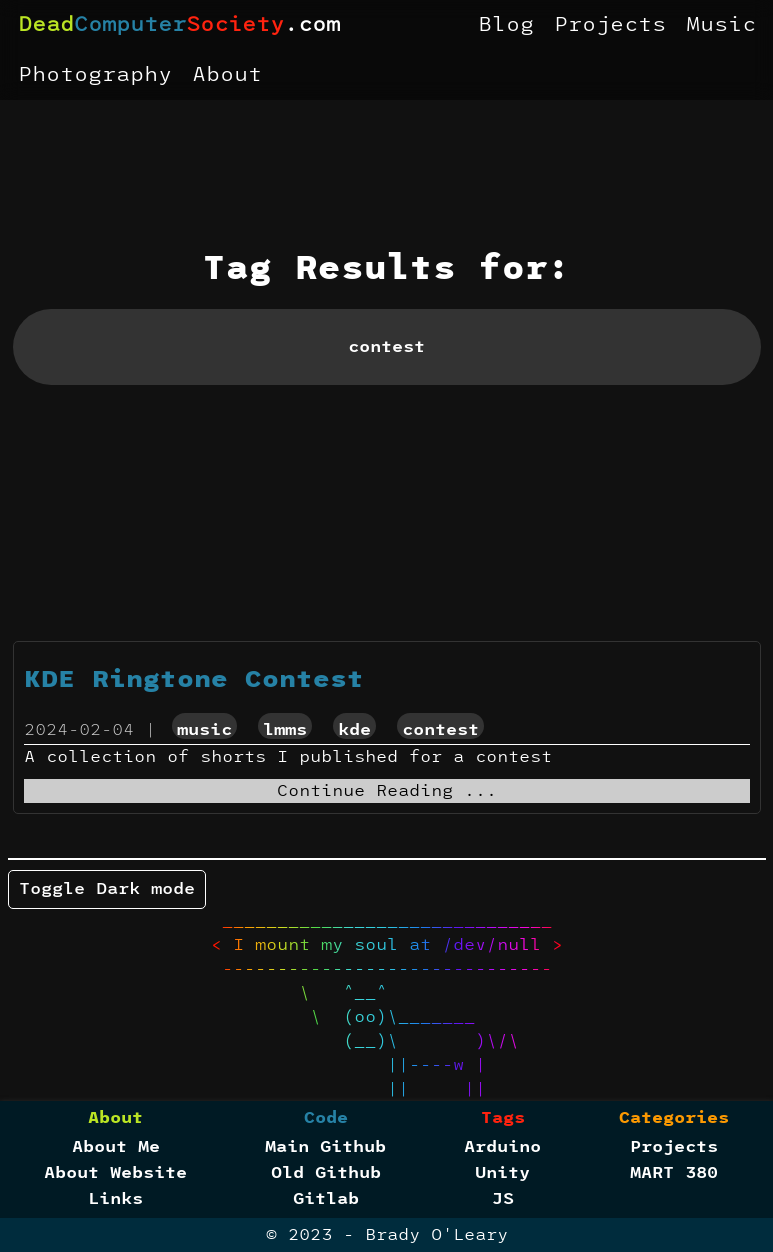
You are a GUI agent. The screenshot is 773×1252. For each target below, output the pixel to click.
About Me (116, 1147)
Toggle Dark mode (107, 889)
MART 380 (674, 1173)
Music (721, 25)
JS (503, 1199)
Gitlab (326, 1199)
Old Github (326, 1173)
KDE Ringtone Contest (194, 680)
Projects (610, 25)
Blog (506, 25)
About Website (115, 1173)
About (227, 75)
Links (115, 1199)
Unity (502, 1173)
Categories (674, 1118)
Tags (503, 1118)
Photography (95, 75)
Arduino (502, 1147)
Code (326, 1118)
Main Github (325, 1147)
